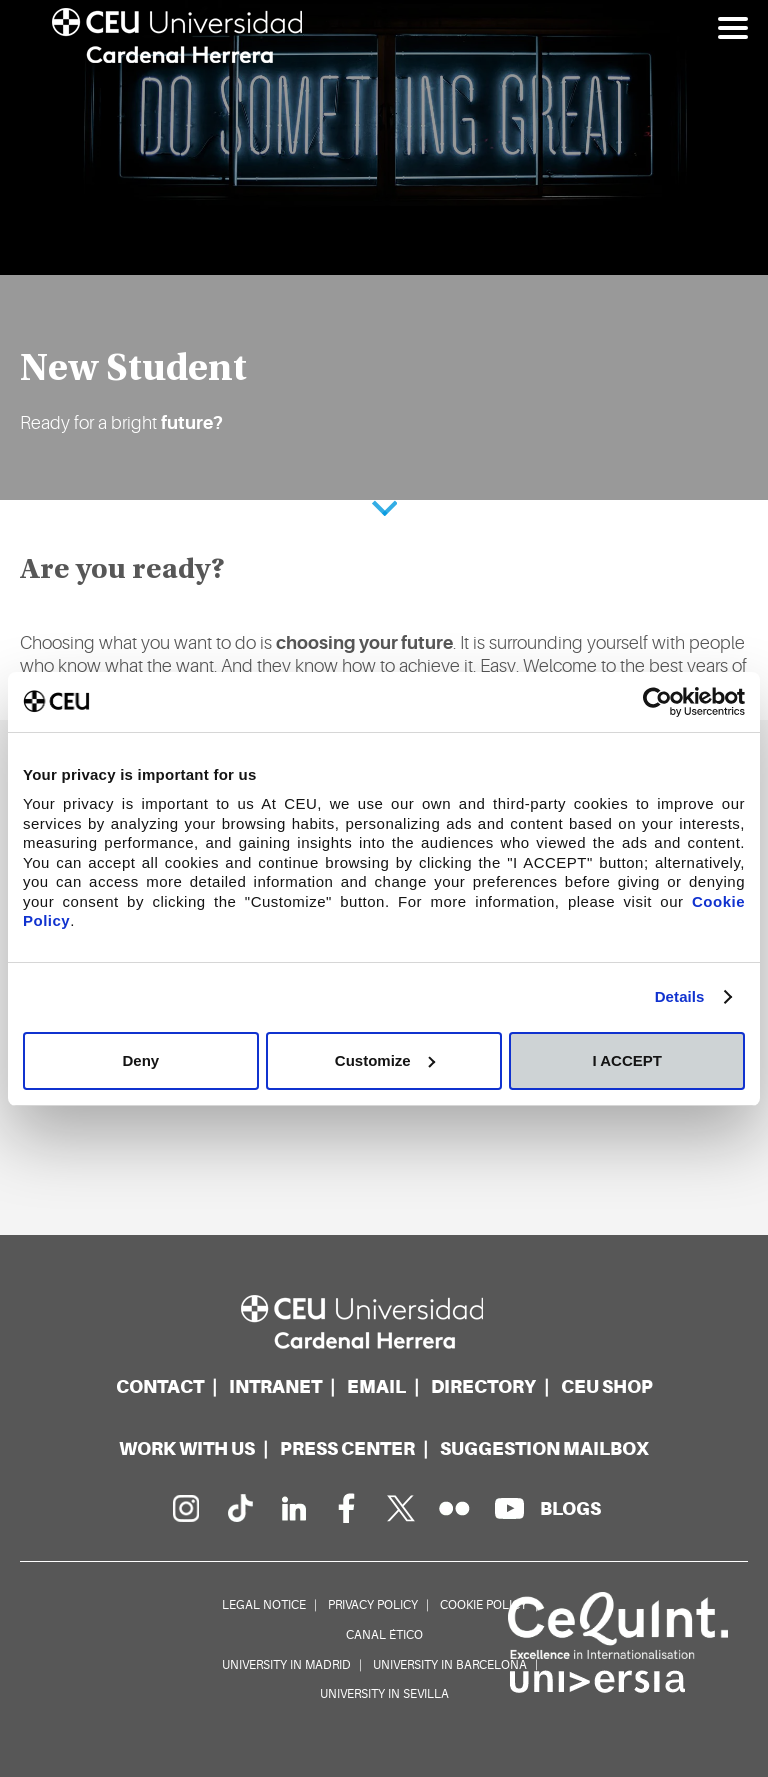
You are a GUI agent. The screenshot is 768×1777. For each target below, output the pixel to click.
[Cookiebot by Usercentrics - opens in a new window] (657, 702)
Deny (140, 1060)
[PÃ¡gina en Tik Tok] (239, 1508)
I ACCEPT (626, 1060)
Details (680, 996)
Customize (385, 1060)
